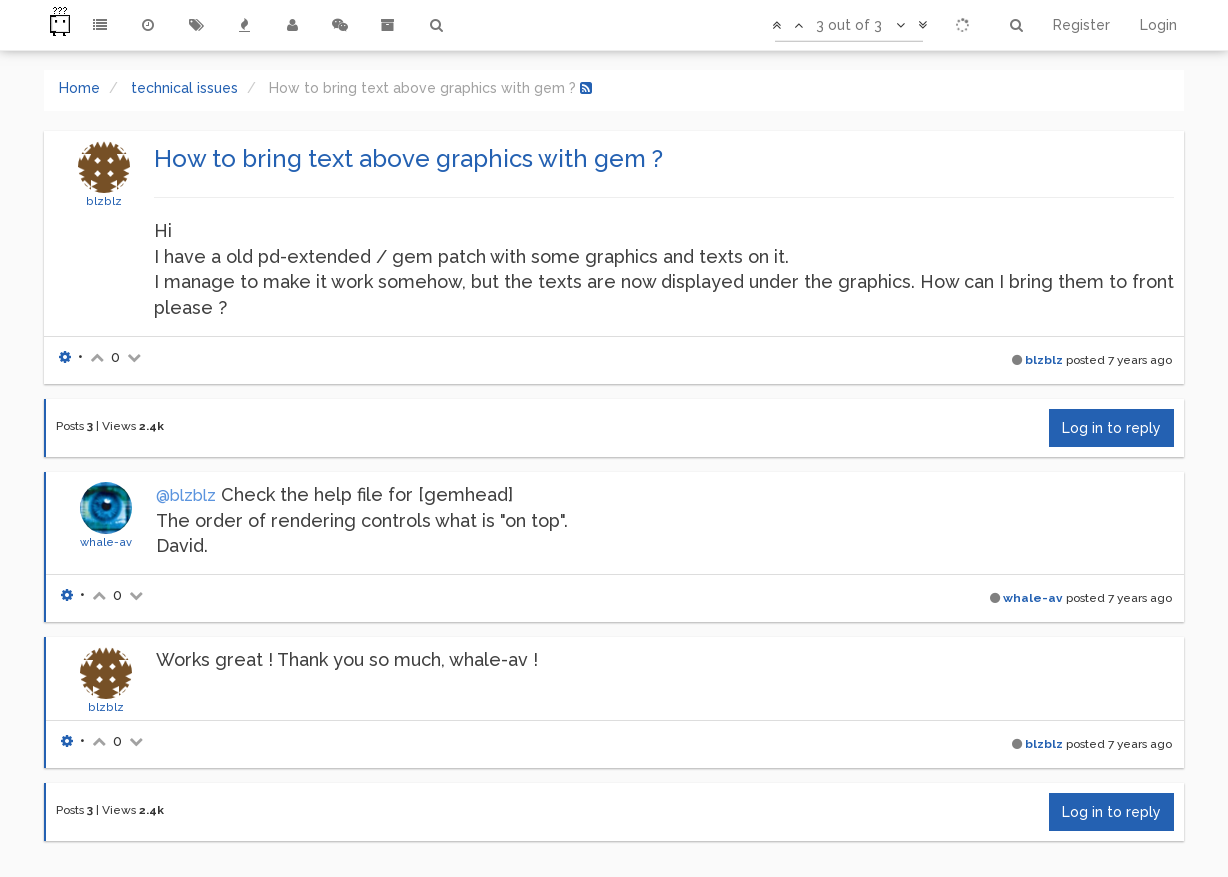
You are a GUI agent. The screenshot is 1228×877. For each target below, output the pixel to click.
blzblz (104, 201)
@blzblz (186, 495)
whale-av (106, 542)
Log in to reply (1111, 428)
